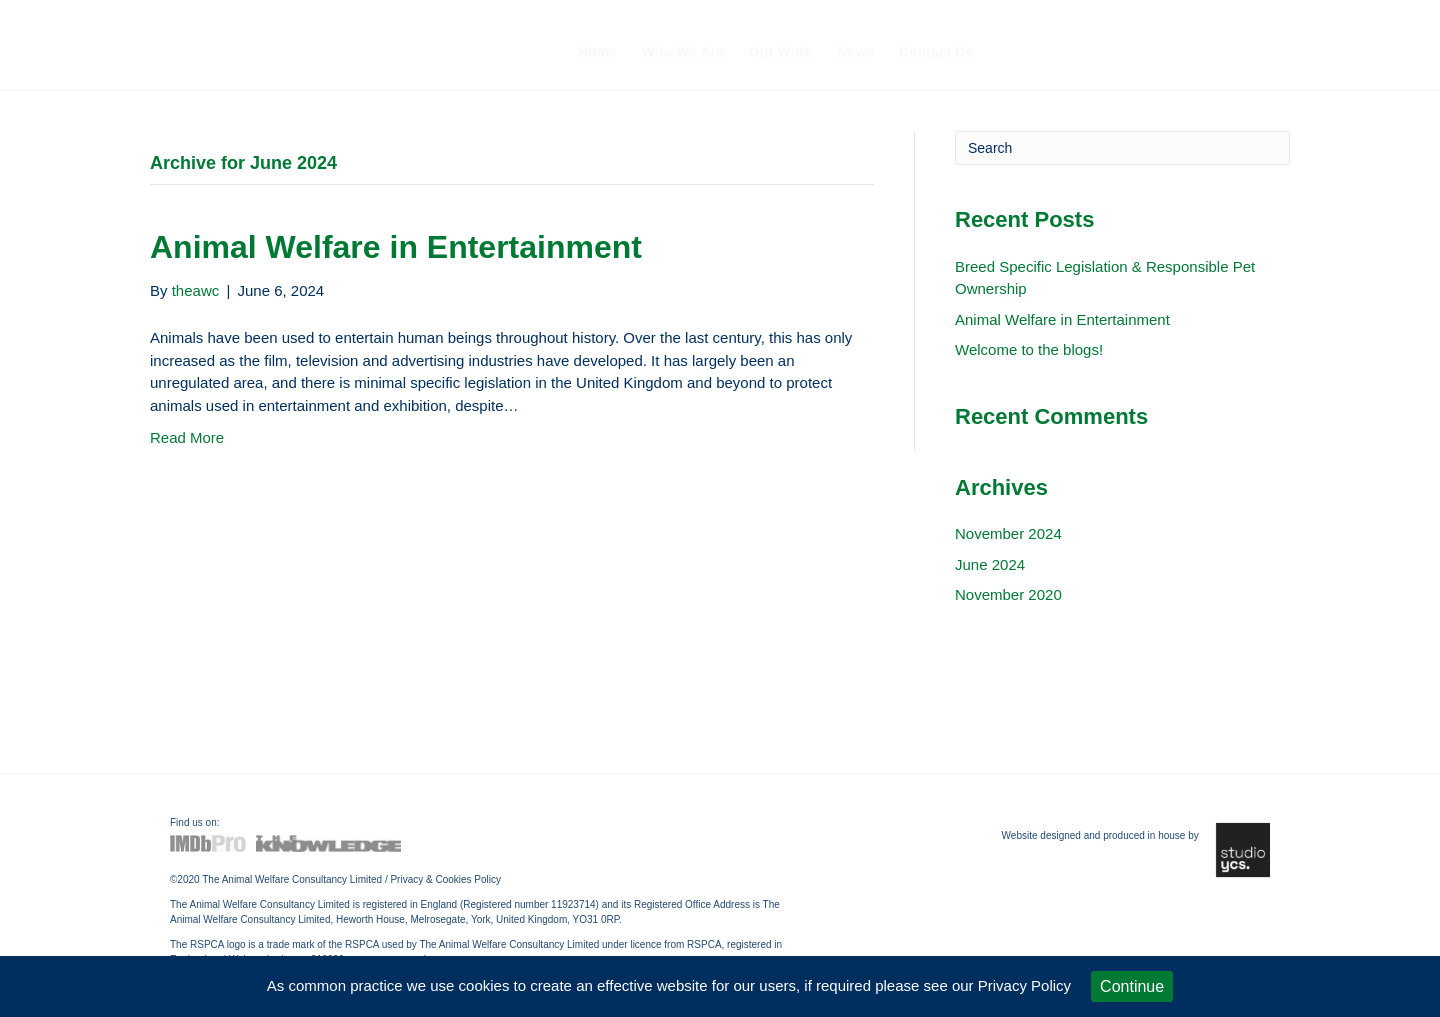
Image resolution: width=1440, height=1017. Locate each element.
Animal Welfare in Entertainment (396, 247)
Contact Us (936, 52)
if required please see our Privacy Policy (937, 985)
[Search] (1122, 148)
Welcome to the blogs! (1029, 349)
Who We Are (683, 52)
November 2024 (1008, 533)
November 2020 (1008, 594)
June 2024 (990, 564)
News (855, 52)
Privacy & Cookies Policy (445, 879)
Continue (1132, 986)
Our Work (781, 52)
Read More (187, 437)
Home (597, 52)
